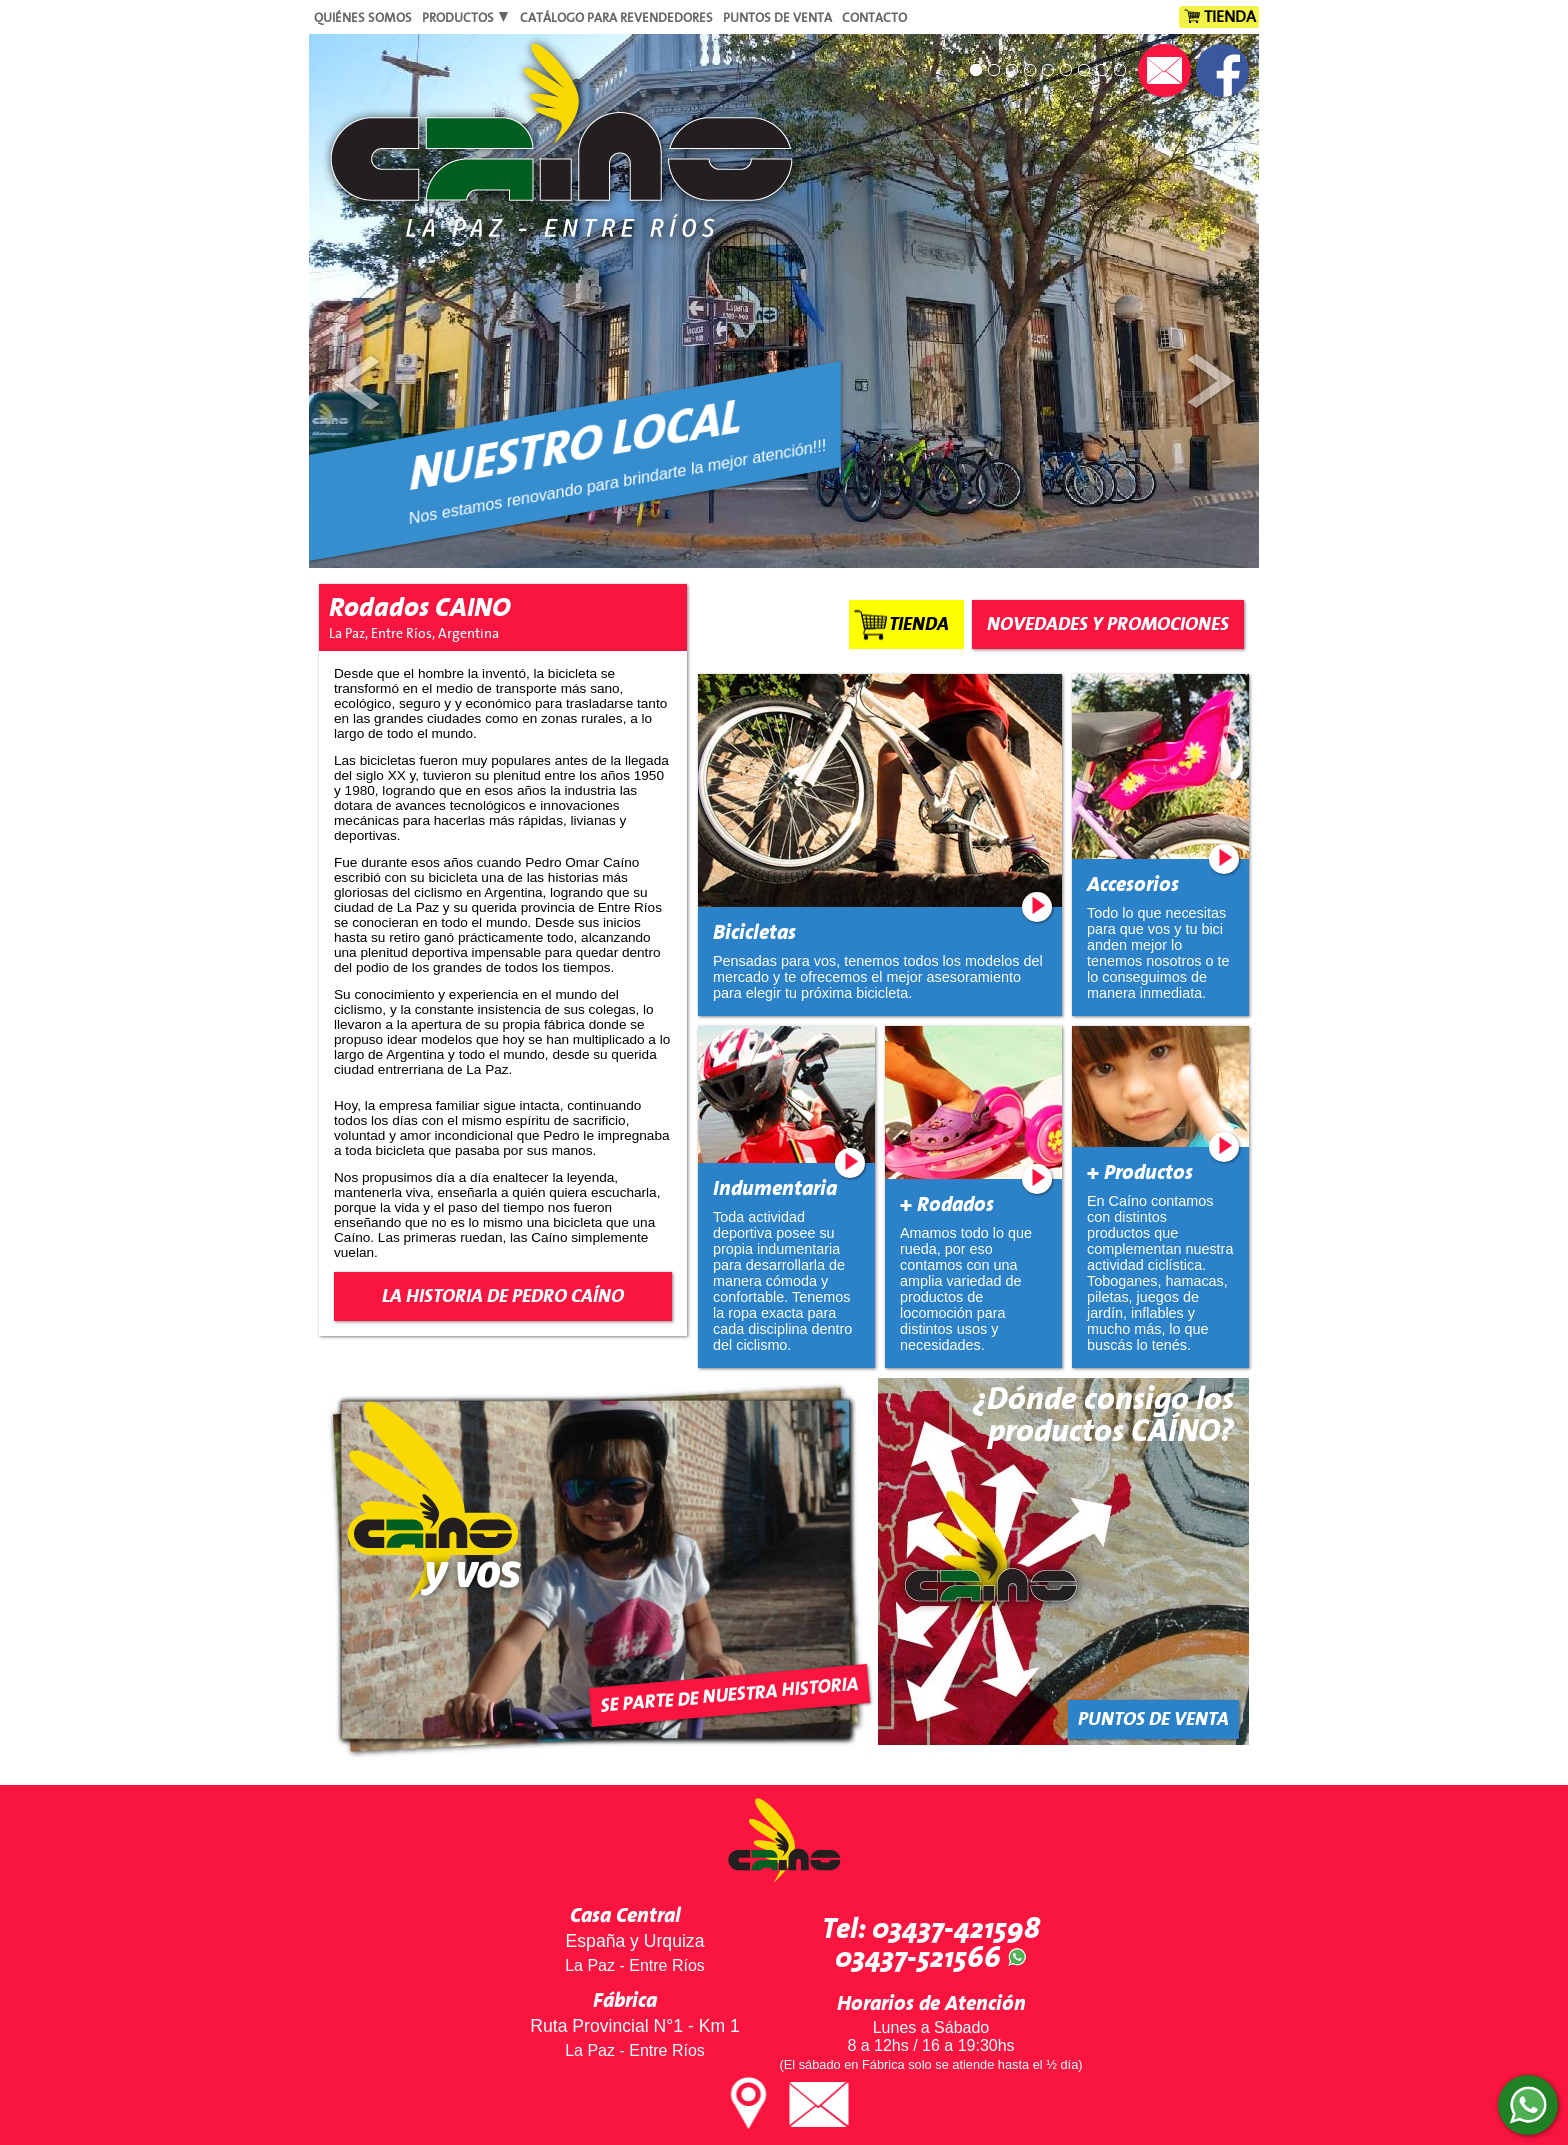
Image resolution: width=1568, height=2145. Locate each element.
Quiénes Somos (363, 18)
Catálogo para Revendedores (616, 18)
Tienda (1230, 17)
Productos (466, 18)
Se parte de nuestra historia (730, 1695)
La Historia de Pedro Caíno (503, 1296)
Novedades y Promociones (1108, 624)
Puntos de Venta (777, 18)
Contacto (874, 18)
